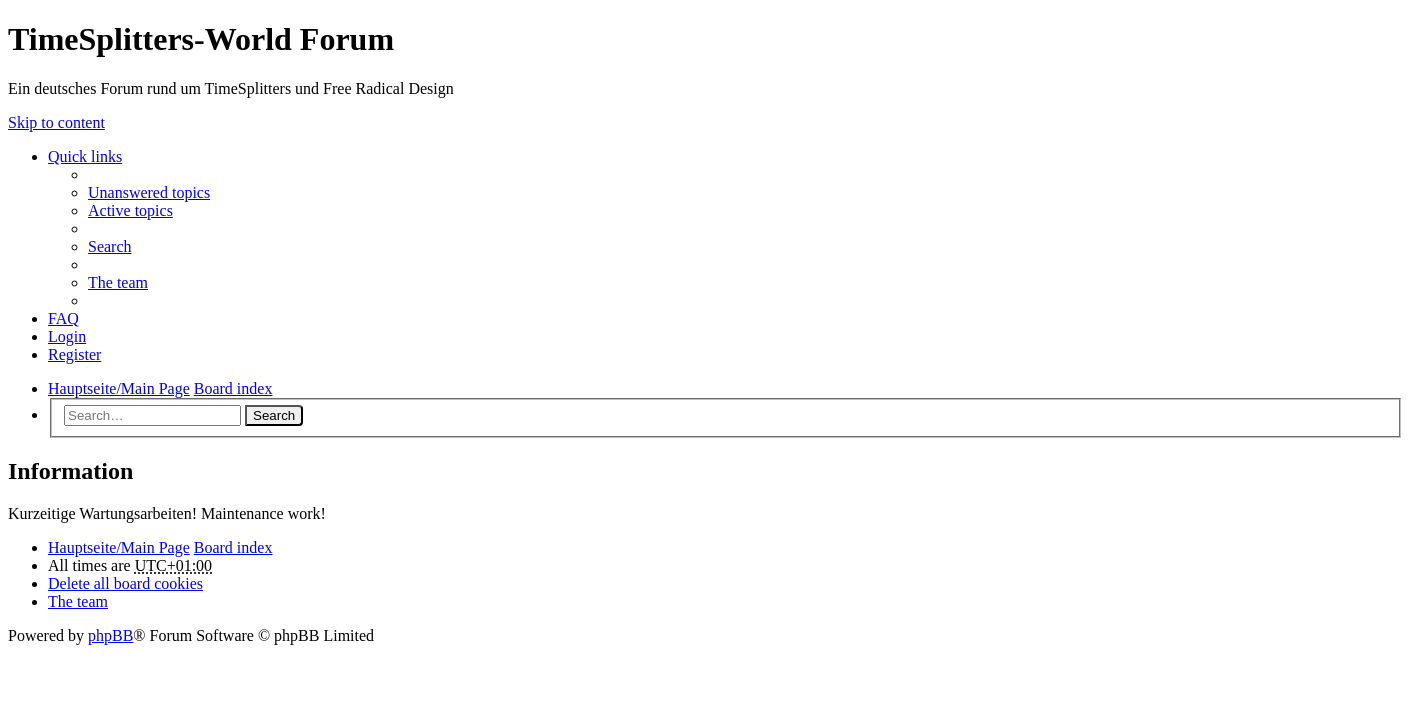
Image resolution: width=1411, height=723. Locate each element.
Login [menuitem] (67, 336)
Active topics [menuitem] (130, 210)
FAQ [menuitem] (63, 318)
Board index (233, 547)
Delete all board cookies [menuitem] (125, 583)
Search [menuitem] (110, 246)
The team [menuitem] (118, 282)
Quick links (85, 156)
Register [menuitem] (74, 354)
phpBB (110, 635)
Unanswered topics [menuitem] (149, 192)
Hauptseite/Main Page (119, 547)
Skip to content (56, 122)
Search (274, 415)
